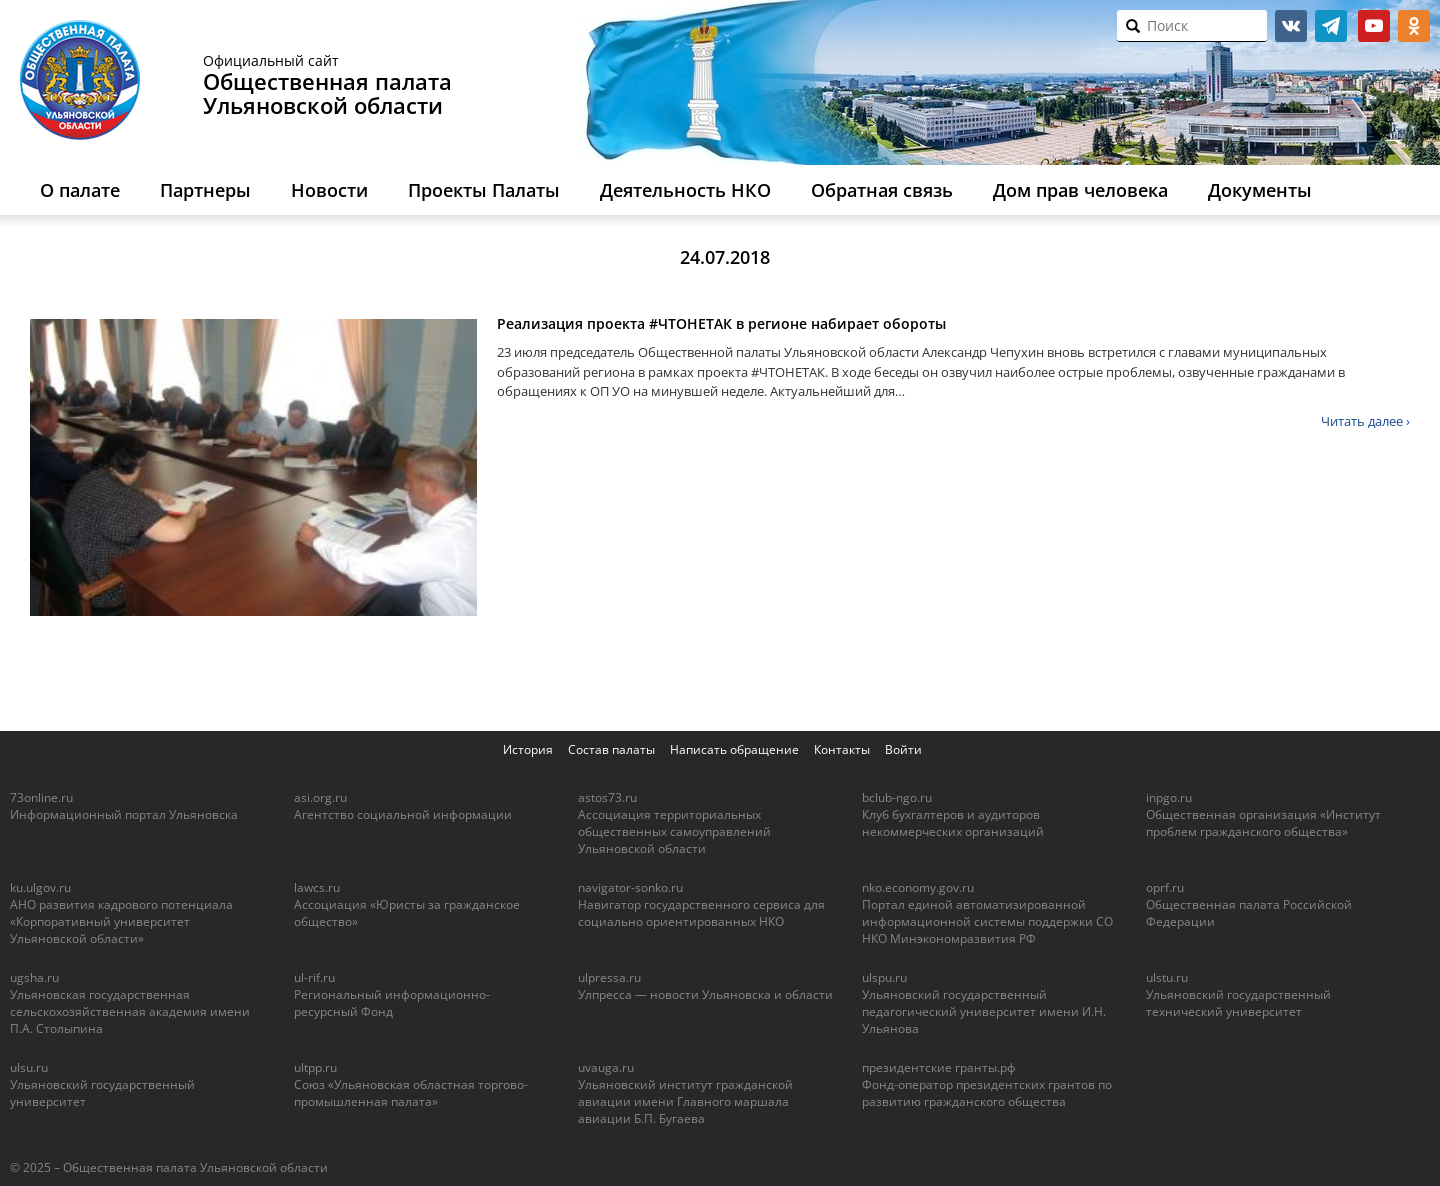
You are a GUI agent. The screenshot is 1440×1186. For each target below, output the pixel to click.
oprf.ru (1165, 887)
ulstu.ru (1167, 977)
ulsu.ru (29, 1067)
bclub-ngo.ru (897, 797)
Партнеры (205, 190)
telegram (1331, 26)
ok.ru (1414, 26)
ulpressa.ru (609, 977)
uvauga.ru (606, 1067)
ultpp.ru (315, 1067)
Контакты (842, 749)
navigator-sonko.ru (630, 887)
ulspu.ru (884, 977)
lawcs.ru (317, 887)
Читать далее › (1365, 421)
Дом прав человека (1080, 190)
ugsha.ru (34, 977)
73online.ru (41, 797)
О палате (80, 190)
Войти (903, 749)
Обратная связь (882, 190)
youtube (1374, 26)
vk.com (1291, 26)
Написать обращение (734, 749)
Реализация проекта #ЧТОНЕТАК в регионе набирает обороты (721, 323)
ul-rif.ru (314, 977)
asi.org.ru (320, 797)
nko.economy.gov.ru (918, 887)
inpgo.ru (1169, 797)
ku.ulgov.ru (40, 887)
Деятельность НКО (685, 190)
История (528, 749)
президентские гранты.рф (939, 1067)
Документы (1260, 190)
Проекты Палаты (484, 190)
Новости (329, 190)
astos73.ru (607, 797)
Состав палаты (611, 749)
